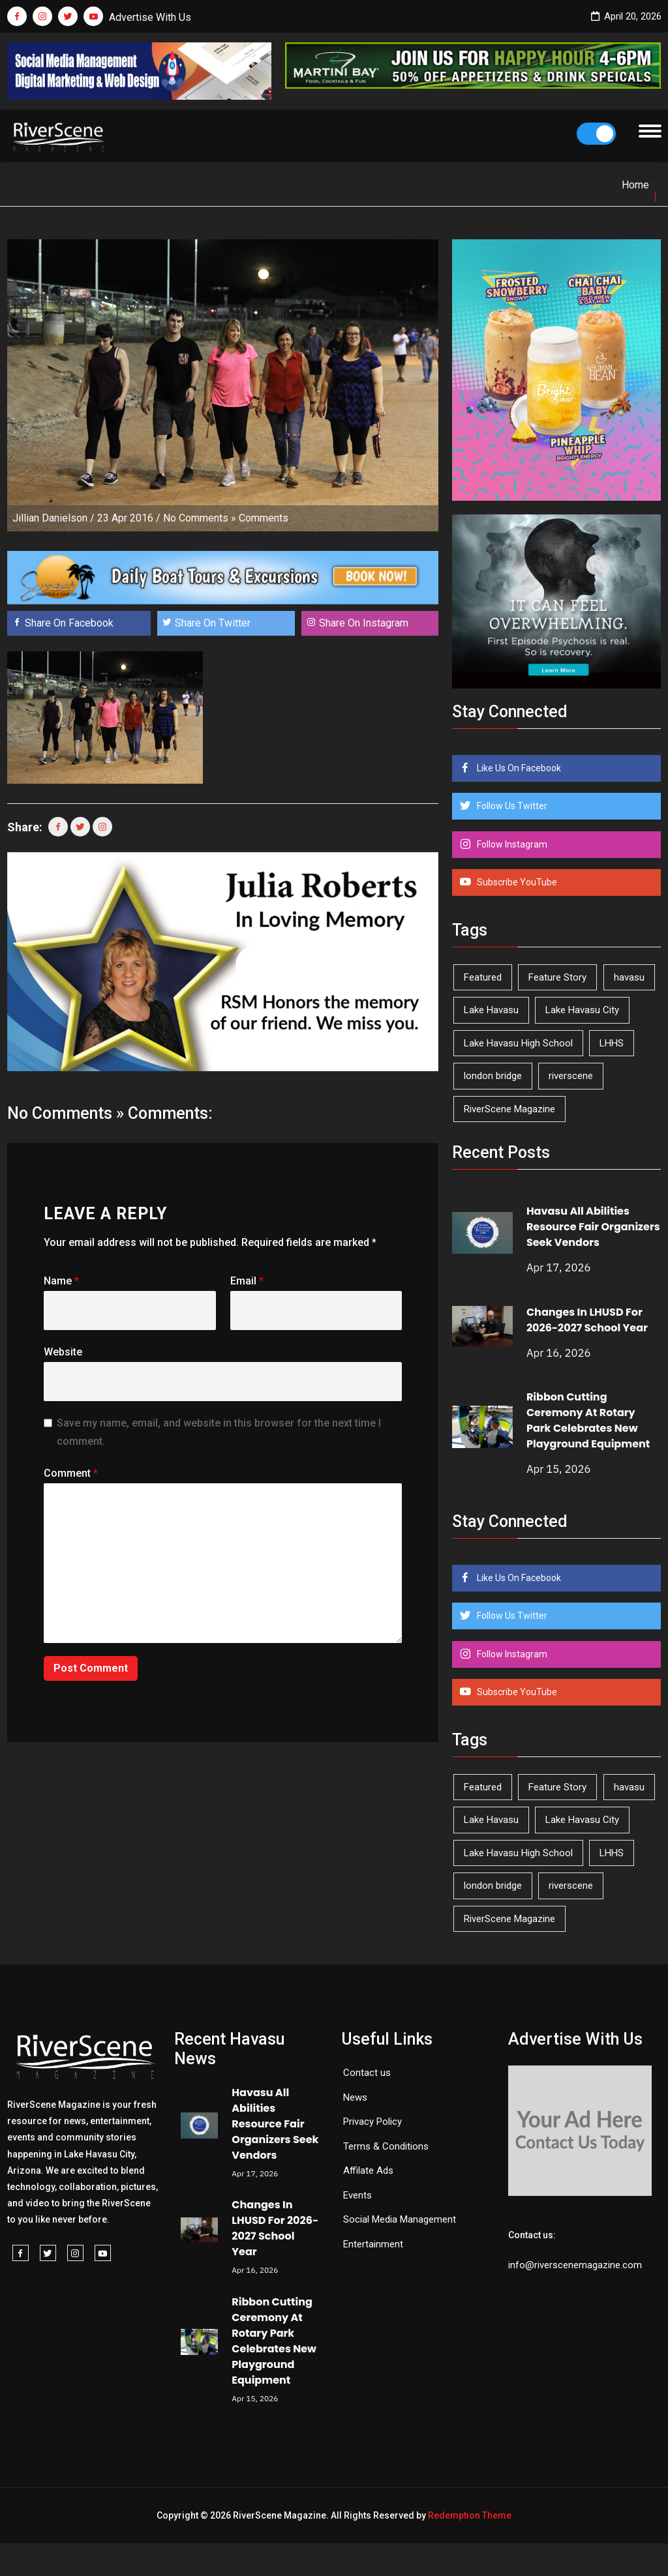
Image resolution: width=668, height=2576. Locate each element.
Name (61, 1281)
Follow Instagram (511, 844)
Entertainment (373, 2244)
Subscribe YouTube (516, 882)
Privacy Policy (372, 2121)
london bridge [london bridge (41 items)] (493, 1076)
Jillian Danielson (49, 518)
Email (247, 1281)
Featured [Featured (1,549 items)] (483, 977)
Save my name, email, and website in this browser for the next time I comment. (219, 1432)
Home (635, 185)
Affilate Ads (368, 2170)
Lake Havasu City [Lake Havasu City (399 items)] (582, 1010)
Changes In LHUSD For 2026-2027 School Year (587, 1320)
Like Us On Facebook (518, 768)
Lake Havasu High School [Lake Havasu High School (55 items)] (518, 1043)
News (355, 2097)
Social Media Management (399, 2219)
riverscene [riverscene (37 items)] (571, 1076)
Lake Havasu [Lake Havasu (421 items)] (491, 1010)
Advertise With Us (150, 17)
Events (357, 2195)
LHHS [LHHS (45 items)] (612, 1043)
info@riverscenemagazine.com (575, 2265)
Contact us (367, 2073)
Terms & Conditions (386, 2146)
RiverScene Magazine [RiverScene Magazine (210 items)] (509, 1109)
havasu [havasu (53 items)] (629, 977)
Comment (71, 1473)
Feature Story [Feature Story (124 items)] (557, 977)
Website (63, 1352)
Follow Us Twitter (511, 806)
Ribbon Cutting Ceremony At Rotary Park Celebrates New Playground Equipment (588, 1420)
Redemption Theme (469, 2515)
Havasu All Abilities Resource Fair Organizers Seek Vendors (593, 1227)
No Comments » (199, 518)
